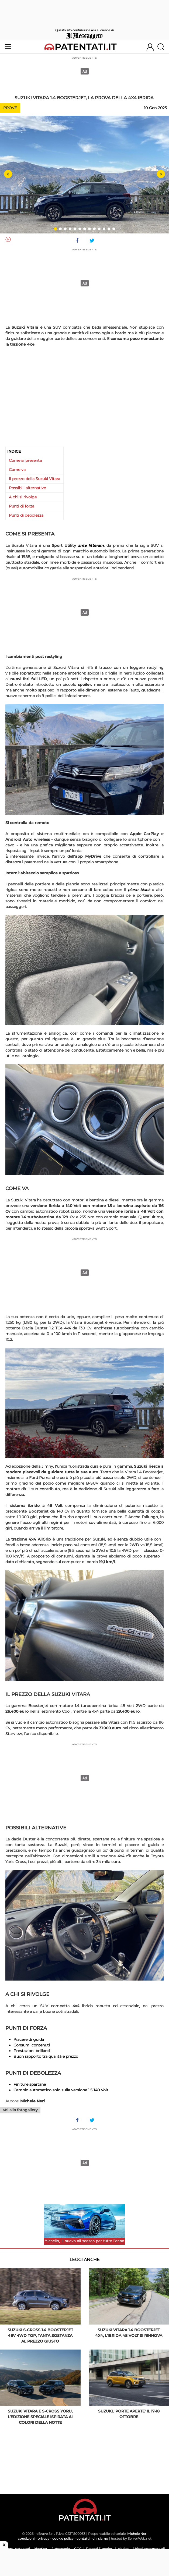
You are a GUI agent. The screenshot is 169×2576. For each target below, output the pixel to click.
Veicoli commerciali (149, 2549)
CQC (78, 2549)
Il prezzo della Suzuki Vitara (34, 478)
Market (123, 2549)
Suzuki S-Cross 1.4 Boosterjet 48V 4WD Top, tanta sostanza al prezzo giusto (40, 2335)
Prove (10, 107)
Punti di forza (21, 506)
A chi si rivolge (23, 497)
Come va (17, 469)
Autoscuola (60, 2549)
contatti (83, 2538)
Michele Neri (137, 2534)
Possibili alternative (27, 487)
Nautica (40, 2549)
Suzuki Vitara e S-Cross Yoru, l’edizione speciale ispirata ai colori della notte (40, 2417)
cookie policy (63, 2538)
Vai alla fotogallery (20, 2109)
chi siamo (100, 2538)
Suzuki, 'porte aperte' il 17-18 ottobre (129, 2414)
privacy (43, 2538)
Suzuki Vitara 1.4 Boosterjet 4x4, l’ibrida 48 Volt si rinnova (128, 2332)
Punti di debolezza (26, 515)
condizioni (26, 2538)
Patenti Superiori (99, 2549)
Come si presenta (25, 460)
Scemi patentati (17, 2549)
